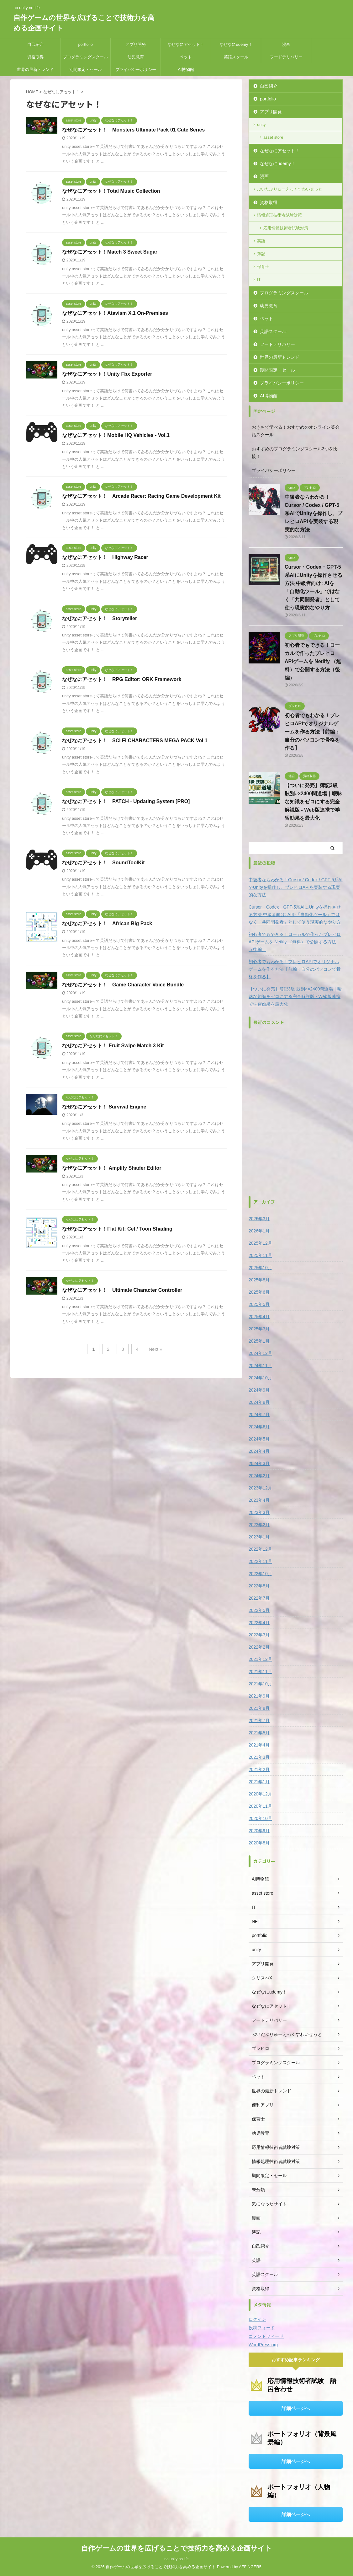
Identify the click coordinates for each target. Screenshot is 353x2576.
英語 (261, 241)
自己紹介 (35, 44)
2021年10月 (260, 1683)
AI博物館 (186, 69)
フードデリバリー (286, 57)
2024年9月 (259, 1390)
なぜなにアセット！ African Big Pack (107, 923)
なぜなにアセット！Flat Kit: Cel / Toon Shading (117, 1229)
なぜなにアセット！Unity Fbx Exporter (107, 374)
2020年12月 (260, 1793)
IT (259, 279)
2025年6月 (259, 1292)
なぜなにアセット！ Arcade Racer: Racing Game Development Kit (141, 496)
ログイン (257, 2319)
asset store (273, 137)
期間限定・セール (85, 69)
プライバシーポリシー (135, 69)
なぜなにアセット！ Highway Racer (105, 557)
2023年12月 (260, 1487)
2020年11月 (260, 1806)
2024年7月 (259, 1414)
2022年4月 (259, 1622)
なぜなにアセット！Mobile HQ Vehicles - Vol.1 (116, 435)
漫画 (286, 44)
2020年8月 (259, 1842)
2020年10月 (260, 1818)
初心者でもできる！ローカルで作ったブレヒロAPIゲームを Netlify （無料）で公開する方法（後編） (313, 661)
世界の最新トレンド (35, 69)
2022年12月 (260, 1549)
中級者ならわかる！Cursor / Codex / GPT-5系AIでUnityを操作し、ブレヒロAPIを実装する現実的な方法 (313, 513)
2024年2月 (259, 1475)
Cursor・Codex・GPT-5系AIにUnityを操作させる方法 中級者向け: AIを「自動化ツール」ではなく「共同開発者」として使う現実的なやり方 (295, 914)
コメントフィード (266, 2336)
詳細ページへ (296, 2408)
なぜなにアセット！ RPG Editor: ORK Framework (121, 679)
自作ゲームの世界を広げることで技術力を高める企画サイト (176, 2548)
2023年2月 (259, 1524)
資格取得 (35, 57)
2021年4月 (259, 1744)
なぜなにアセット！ (185, 44)
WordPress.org (263, 2344)
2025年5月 (259, 1304)
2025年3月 (259, 1328)
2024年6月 (259, 1426)
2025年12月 (260, 1243)
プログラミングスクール (85, 57)
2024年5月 (259, 1438)
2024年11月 (260, 1365)
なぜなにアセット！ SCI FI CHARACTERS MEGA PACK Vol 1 (135, 740)
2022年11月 (260, 1561)
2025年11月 (260, 1255)
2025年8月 (259, 1279)
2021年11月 (260, 1671)
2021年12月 (260, 1659)
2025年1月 (259, 1341)
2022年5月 (259, 1610)
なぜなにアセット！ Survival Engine (104, 1106)
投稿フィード (262, 2327)
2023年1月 (259, 1536)
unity (261, 124)
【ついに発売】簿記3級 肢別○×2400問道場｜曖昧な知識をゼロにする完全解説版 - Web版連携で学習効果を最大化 (313, 802)
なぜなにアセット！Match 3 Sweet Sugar (109, 252)
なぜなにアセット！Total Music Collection (111, 191)
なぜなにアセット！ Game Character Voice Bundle (123, 984)
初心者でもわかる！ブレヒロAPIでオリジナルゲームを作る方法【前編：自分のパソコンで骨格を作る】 (312, 732)
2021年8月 (259, 1708)
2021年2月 (259, 1769)
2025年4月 (259, 1316)
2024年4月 (259, 1451)
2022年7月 (259, 1598)
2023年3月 (259, 1512)
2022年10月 (260, 1573)
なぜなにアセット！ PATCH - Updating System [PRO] (126, 801)
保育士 (263, 266)
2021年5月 (259, 1732)
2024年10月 (260, 1377)
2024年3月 (259, 1463)
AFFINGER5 (250, 2566)
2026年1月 (259, 1230)
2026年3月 (259, 1218)
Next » (155, 1349)
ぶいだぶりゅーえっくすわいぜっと (289, 189)
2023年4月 (259, 1500)
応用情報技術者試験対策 (285, 228)
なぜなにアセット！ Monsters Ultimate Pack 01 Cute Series (133, 129)
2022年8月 (259, 1585)
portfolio (85, 44)
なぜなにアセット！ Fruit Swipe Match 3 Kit (113, 1045)
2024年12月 (260, 1353)
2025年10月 (260, 1267)
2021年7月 (259, 1720)
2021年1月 (259, 1781)
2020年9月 (259, 1830)
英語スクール (236, 57)
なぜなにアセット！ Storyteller (99, 618)
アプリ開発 (135, 44)
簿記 (261, 253)
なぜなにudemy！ (235, 44)
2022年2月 (259, 1647)
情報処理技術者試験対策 (279, 215)
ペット (186, 57)
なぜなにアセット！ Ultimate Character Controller (122, 1290)
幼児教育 (136, 57)
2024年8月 (259, 1402)
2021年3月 (259, 1757)
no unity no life (176, 2559)
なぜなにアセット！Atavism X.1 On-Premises (115, 313)
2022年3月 (259, 1634)
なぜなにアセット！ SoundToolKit (103, 862)
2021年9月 (259, 1696)
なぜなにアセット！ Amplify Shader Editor (111, 1168)
